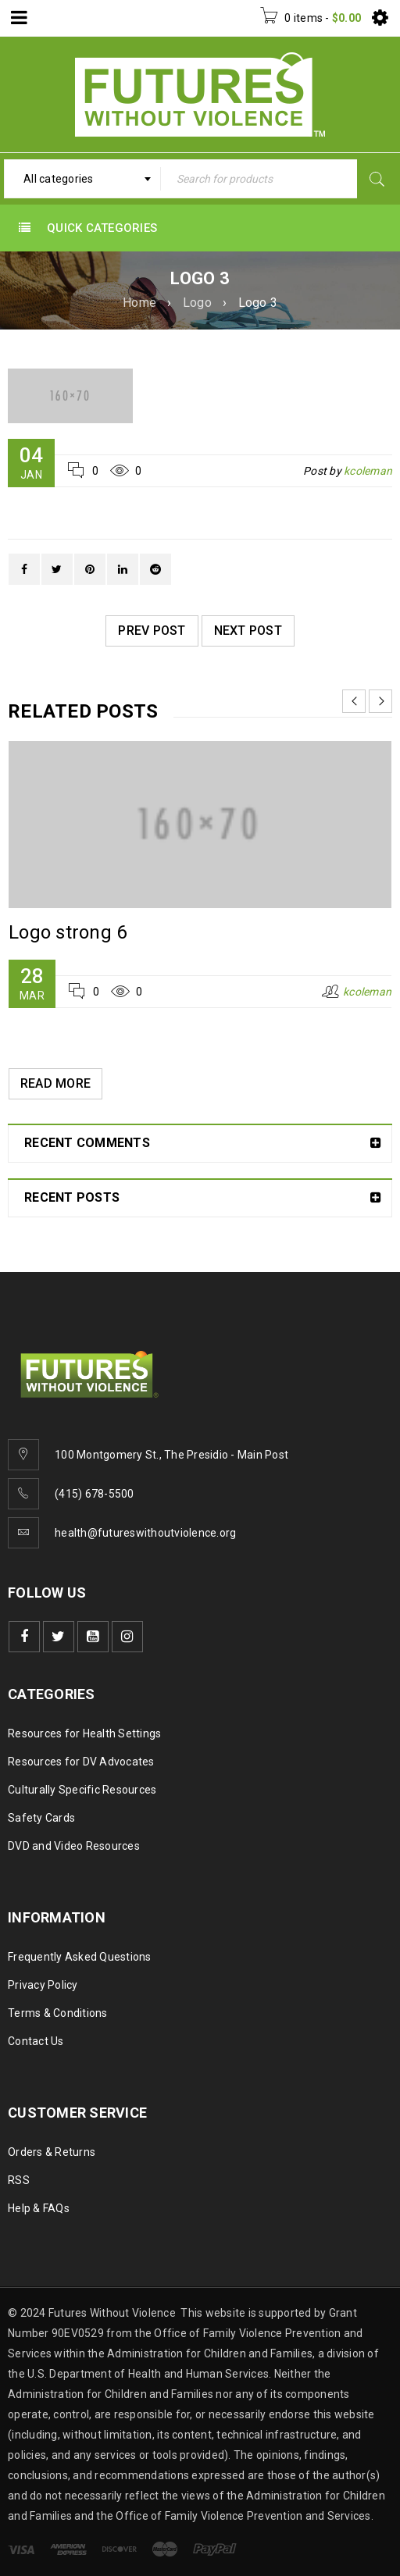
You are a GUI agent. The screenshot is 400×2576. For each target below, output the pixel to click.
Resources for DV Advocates (81, 1761)
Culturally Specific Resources (82, 1789)
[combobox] (82, 178)
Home (139, 302)
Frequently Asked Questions (80, 1957)
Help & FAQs (39, 2208)
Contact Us (36, 2041)
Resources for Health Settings (84, 1733)
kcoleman (368, 471)
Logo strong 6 (68, 932)
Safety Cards (41, 1818)
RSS (19, 2180)
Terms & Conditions (58, 2013)
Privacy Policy (43, 1985)
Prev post (151, 630)
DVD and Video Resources (74, 1846)
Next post (248, 630)
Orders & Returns (51, 2152)
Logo (197, 302)
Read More (55, 1083)
